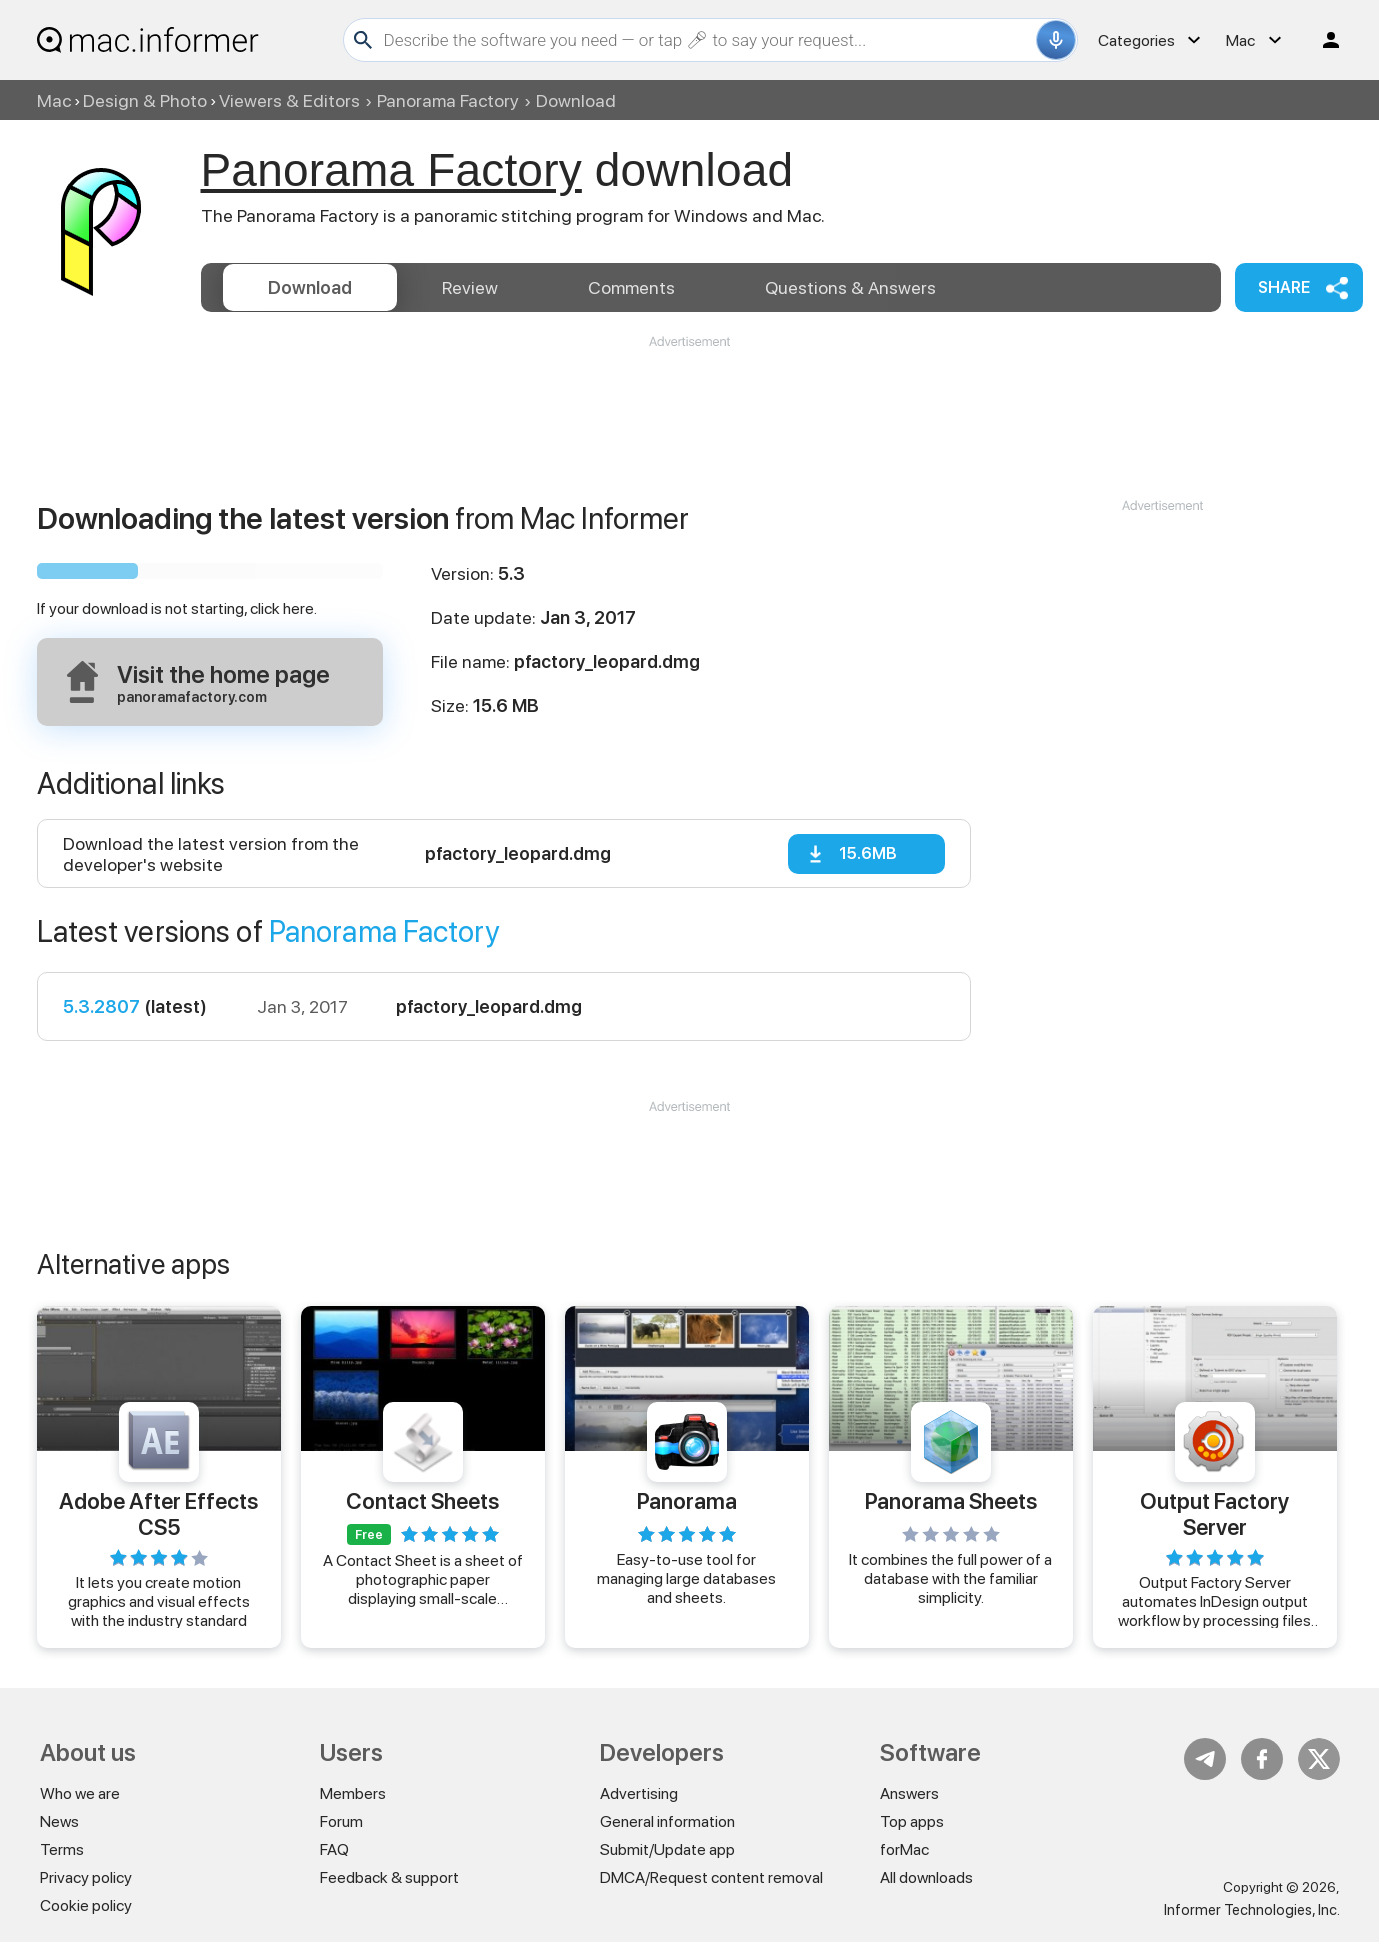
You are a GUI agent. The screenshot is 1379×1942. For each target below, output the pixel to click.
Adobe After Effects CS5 (158, 1513)
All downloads (926, 1877)
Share (1284, 287)
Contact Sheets (422, 1501)
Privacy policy (86, 1877)
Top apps (912, 1821)
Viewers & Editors (289, 100)
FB (1262, 1759)
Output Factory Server (1214, 1513)
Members (353, 1793)
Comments (631, 287)
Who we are (80, 1793)
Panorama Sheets (951, 1501)
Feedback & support (389, 1877)
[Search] (707, 40)
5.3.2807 (101, 1006)
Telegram (1205, 1759)
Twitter (1319, 1759)
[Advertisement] (690, 411)
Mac (54, 100)
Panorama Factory (448, 100)
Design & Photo (145, 100)
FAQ (334, 1849)
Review (470, 287)
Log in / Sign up (1322, 40)
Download (310, 287)
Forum (341, 1821)
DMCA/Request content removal (711, 1877)
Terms (62, 1849)
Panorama (687, 1501)
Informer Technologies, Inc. (1252, 1910)
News (59, 1821)
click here (282, 608)
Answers (850, 287)
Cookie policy (86, 1905)
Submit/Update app (667, 1849)
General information (667, 1821)
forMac (904, 1849)
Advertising (639, 1793)
